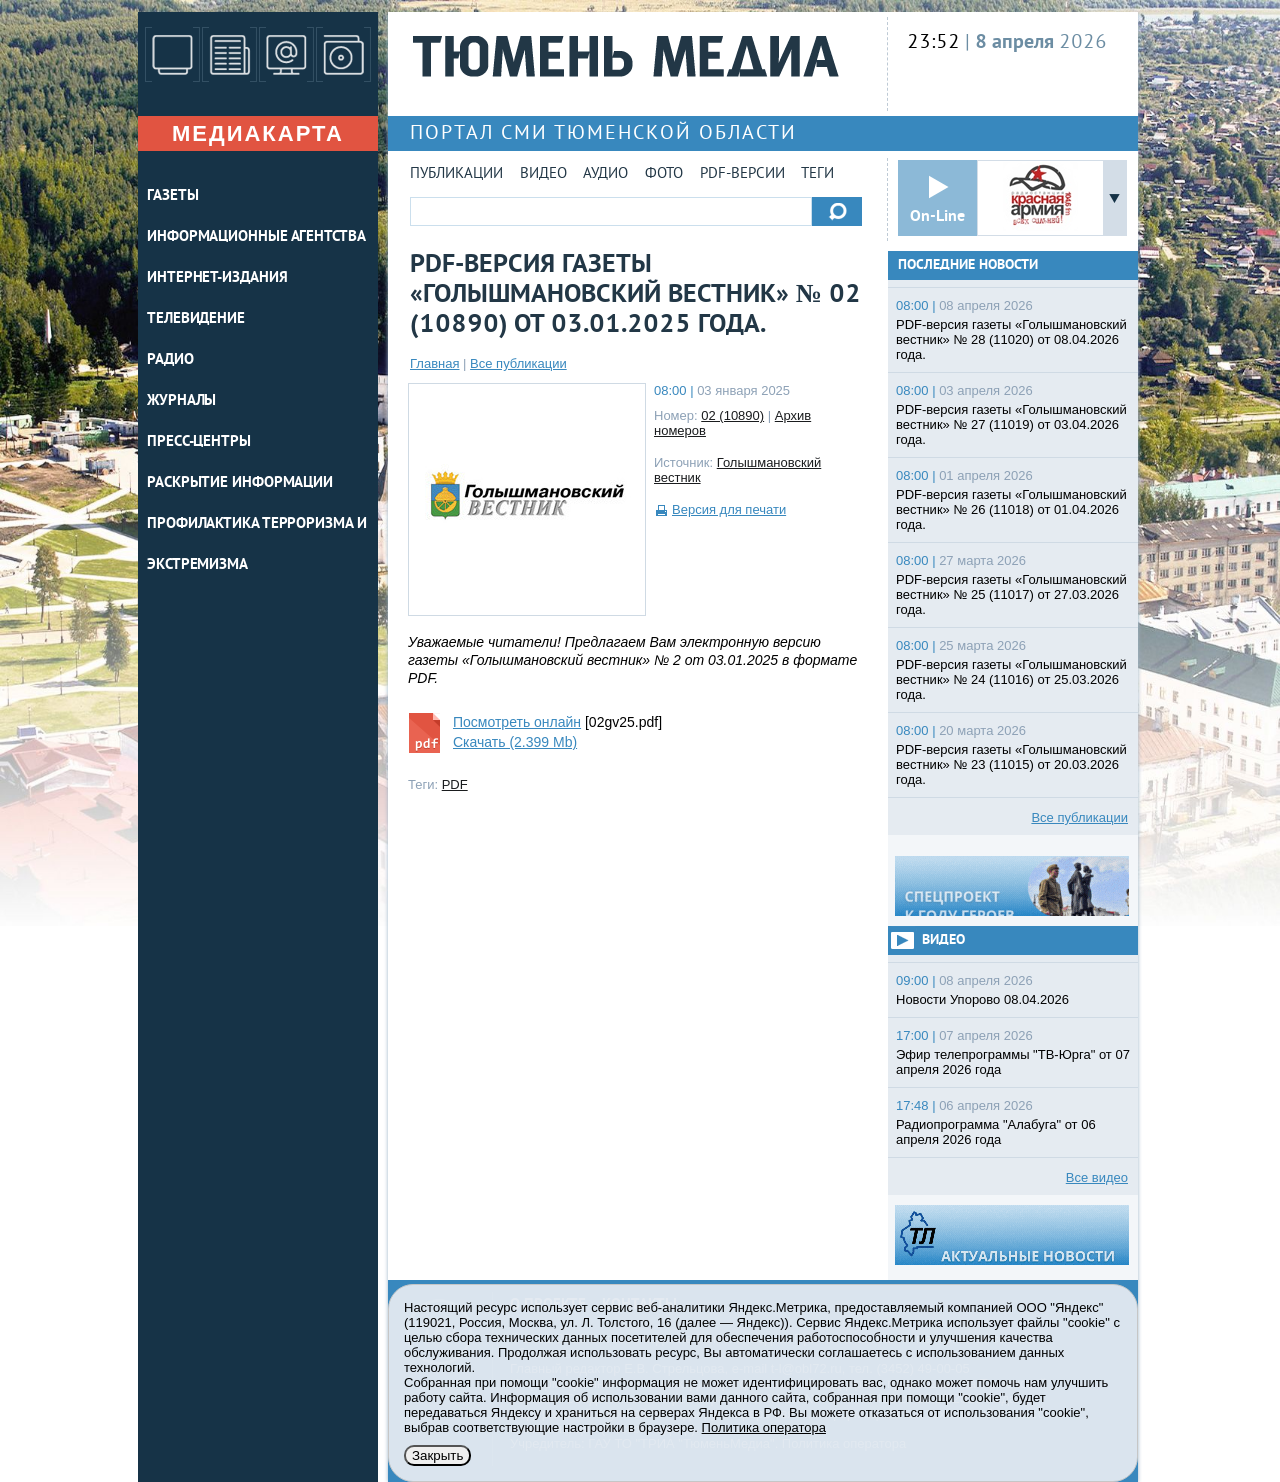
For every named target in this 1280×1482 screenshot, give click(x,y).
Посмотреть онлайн (517, 722)
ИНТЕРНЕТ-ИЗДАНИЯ (217, 278)
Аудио (605, 174)
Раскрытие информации (240, 483)
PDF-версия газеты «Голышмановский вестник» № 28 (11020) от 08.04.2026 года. (1011, 339)
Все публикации (518, 363)
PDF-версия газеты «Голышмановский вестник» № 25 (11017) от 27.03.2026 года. (1011, 594)
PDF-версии (742, 174)
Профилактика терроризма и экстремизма (257, 545)
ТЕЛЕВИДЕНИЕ (196, 319)
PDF (455, 784)
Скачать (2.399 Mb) (515, 742)
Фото (664, 174)
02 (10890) (732, 415)
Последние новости (968, 265)
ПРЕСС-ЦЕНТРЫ (199, 442)
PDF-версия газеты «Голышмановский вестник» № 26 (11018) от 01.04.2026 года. (1011, 509)
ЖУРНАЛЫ (181, 401)
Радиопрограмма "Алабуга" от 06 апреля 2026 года (996, 1132)
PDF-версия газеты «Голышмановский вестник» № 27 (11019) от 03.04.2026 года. (1011, 424)
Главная (434, 363)
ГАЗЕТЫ (172, 196)
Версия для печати (729, 509)
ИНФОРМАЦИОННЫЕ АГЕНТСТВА (256, 237)
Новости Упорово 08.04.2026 (982, 999)
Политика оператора (764, 1427)
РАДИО (170, 360)
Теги (817, 174)
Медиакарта (258, 133)
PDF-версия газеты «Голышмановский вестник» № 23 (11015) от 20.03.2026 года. (1011, 764)
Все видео (1097, 1177)
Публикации (456, 174)
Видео (543, 174)
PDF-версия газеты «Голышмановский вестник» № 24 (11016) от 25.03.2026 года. (1011, 679)
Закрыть (437, 1455)
